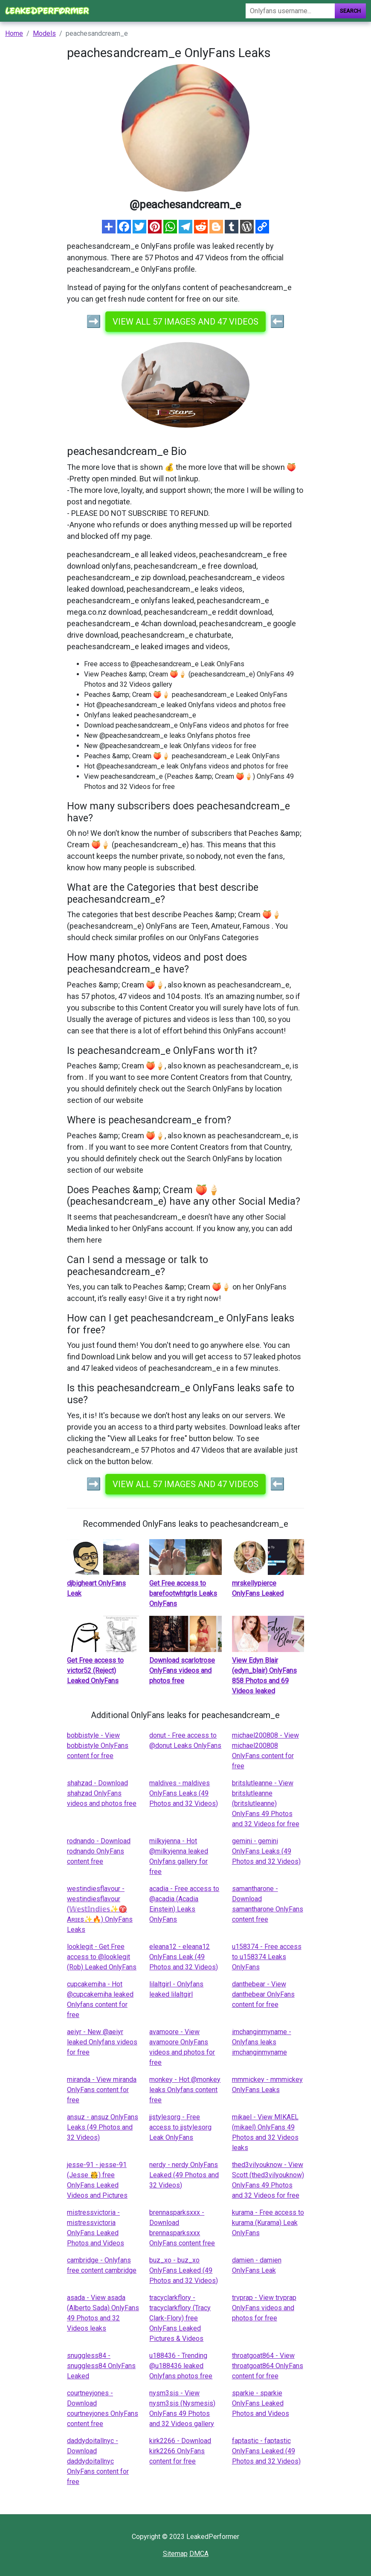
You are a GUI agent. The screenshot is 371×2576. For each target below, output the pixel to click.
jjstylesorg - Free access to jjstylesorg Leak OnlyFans (180, 2127)
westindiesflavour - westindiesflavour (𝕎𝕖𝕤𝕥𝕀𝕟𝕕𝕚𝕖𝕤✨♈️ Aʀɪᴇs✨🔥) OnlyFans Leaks (100, 1909)
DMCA (199, 2554)
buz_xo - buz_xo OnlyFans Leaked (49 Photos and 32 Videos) (183, 2270)
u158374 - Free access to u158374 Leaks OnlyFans (266, 1957)
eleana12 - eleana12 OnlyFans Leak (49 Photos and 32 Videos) (183, 1957)
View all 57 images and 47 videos (185, 322)
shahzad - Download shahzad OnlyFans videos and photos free (101, 1793)
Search (350, 11)
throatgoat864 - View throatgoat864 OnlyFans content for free (267, 2365)
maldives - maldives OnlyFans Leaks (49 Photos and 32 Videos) (183, 1793)
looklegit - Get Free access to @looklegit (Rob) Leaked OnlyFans (101, 1957)
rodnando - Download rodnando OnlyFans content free (98, 1851)
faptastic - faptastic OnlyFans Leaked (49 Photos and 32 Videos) (266, 2451)
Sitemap (175, 2554)
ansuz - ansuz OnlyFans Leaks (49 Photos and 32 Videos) (102, 2127)
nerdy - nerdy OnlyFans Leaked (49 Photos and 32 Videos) (184, 2175)
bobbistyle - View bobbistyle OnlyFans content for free (97, 1745)
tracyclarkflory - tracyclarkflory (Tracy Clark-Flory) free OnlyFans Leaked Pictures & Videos (180, 2318)
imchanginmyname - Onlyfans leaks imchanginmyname (261, 2042)
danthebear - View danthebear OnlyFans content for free (263, 1994)
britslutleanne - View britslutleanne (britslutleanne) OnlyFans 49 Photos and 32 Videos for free (265, 1803)
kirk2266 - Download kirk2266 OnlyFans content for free (180, 2451)
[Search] (290, 10)
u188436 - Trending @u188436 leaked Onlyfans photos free (180, 2365)
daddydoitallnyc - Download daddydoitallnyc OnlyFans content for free (98, 2461)
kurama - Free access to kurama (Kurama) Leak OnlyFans (268, 2222)
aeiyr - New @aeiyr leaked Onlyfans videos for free (102, 2042)
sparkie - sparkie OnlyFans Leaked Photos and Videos (260, 2403)
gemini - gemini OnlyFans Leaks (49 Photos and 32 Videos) (266, 1851)
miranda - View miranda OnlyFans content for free (101, 2089)
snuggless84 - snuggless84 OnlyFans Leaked (101, 2365)
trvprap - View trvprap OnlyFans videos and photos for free (264, 2308)
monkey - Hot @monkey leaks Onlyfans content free (184, 2089)
